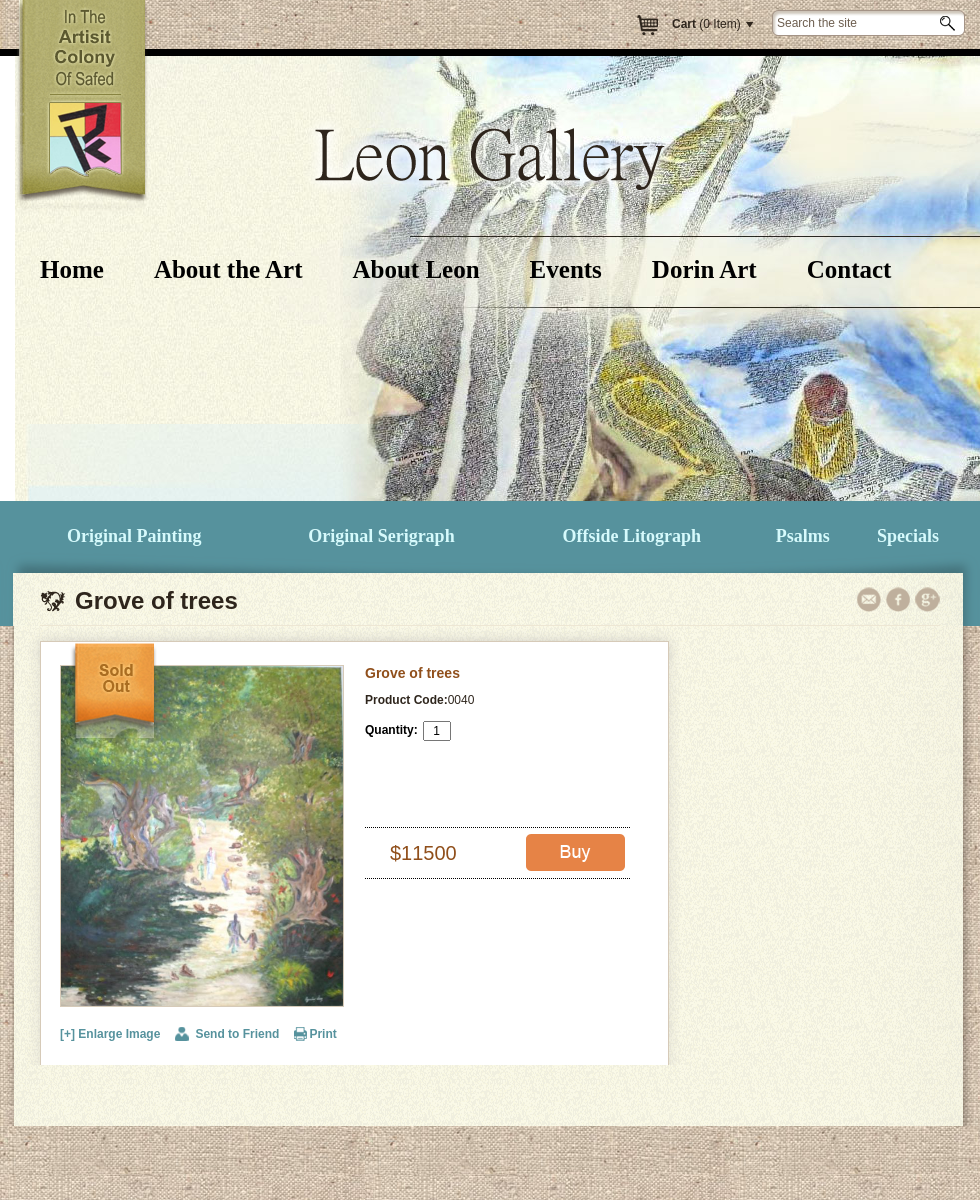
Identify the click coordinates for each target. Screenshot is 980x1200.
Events (566, 269)
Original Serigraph (381, 536)
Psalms (803, 536)
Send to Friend (237, 1034)
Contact (849, 269)
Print (322, 1034)
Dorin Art (704, 269)
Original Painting (134, 536)
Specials (908, 536)
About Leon (415, 269)
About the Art (228, 269)
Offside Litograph (632, 536)
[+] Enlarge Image (110, 1034)
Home (72, 269)
